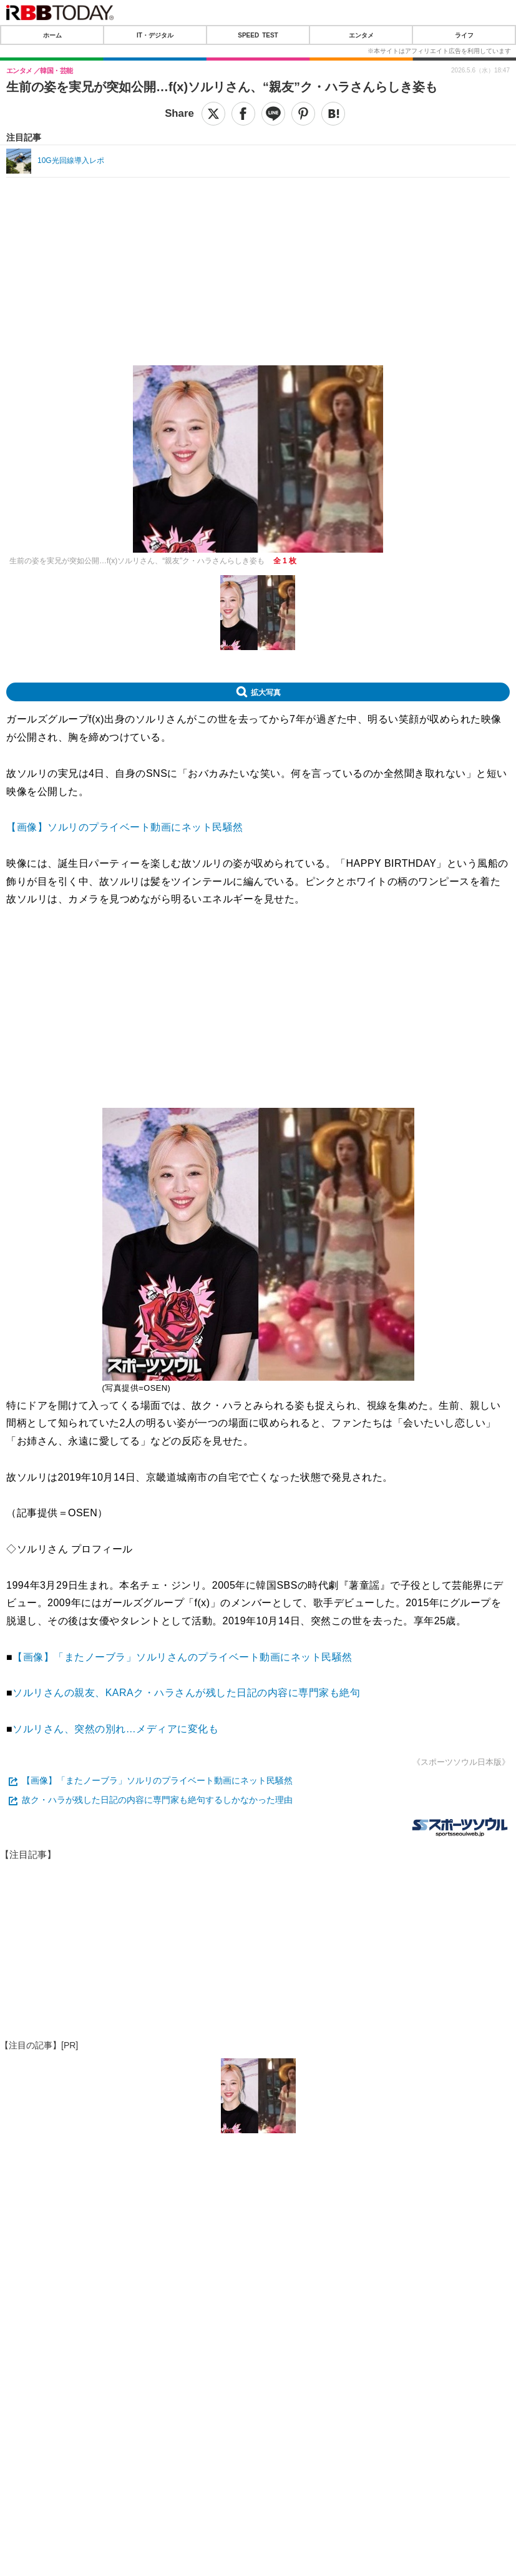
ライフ (464, 35)
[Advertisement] (258, 215)
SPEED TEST (258, 35)
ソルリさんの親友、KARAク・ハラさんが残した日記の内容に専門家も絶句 (186, 1692)
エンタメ (361, 35)
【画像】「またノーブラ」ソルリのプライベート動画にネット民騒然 (157, 1780)
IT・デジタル (155, 35)
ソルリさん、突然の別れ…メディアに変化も (115, 1729)
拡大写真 (266, 692)
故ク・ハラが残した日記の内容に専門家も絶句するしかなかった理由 (157, 1800)
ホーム (52, 35)
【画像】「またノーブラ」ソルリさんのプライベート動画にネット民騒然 (182, 1657)
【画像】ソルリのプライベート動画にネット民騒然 (124, 827)
